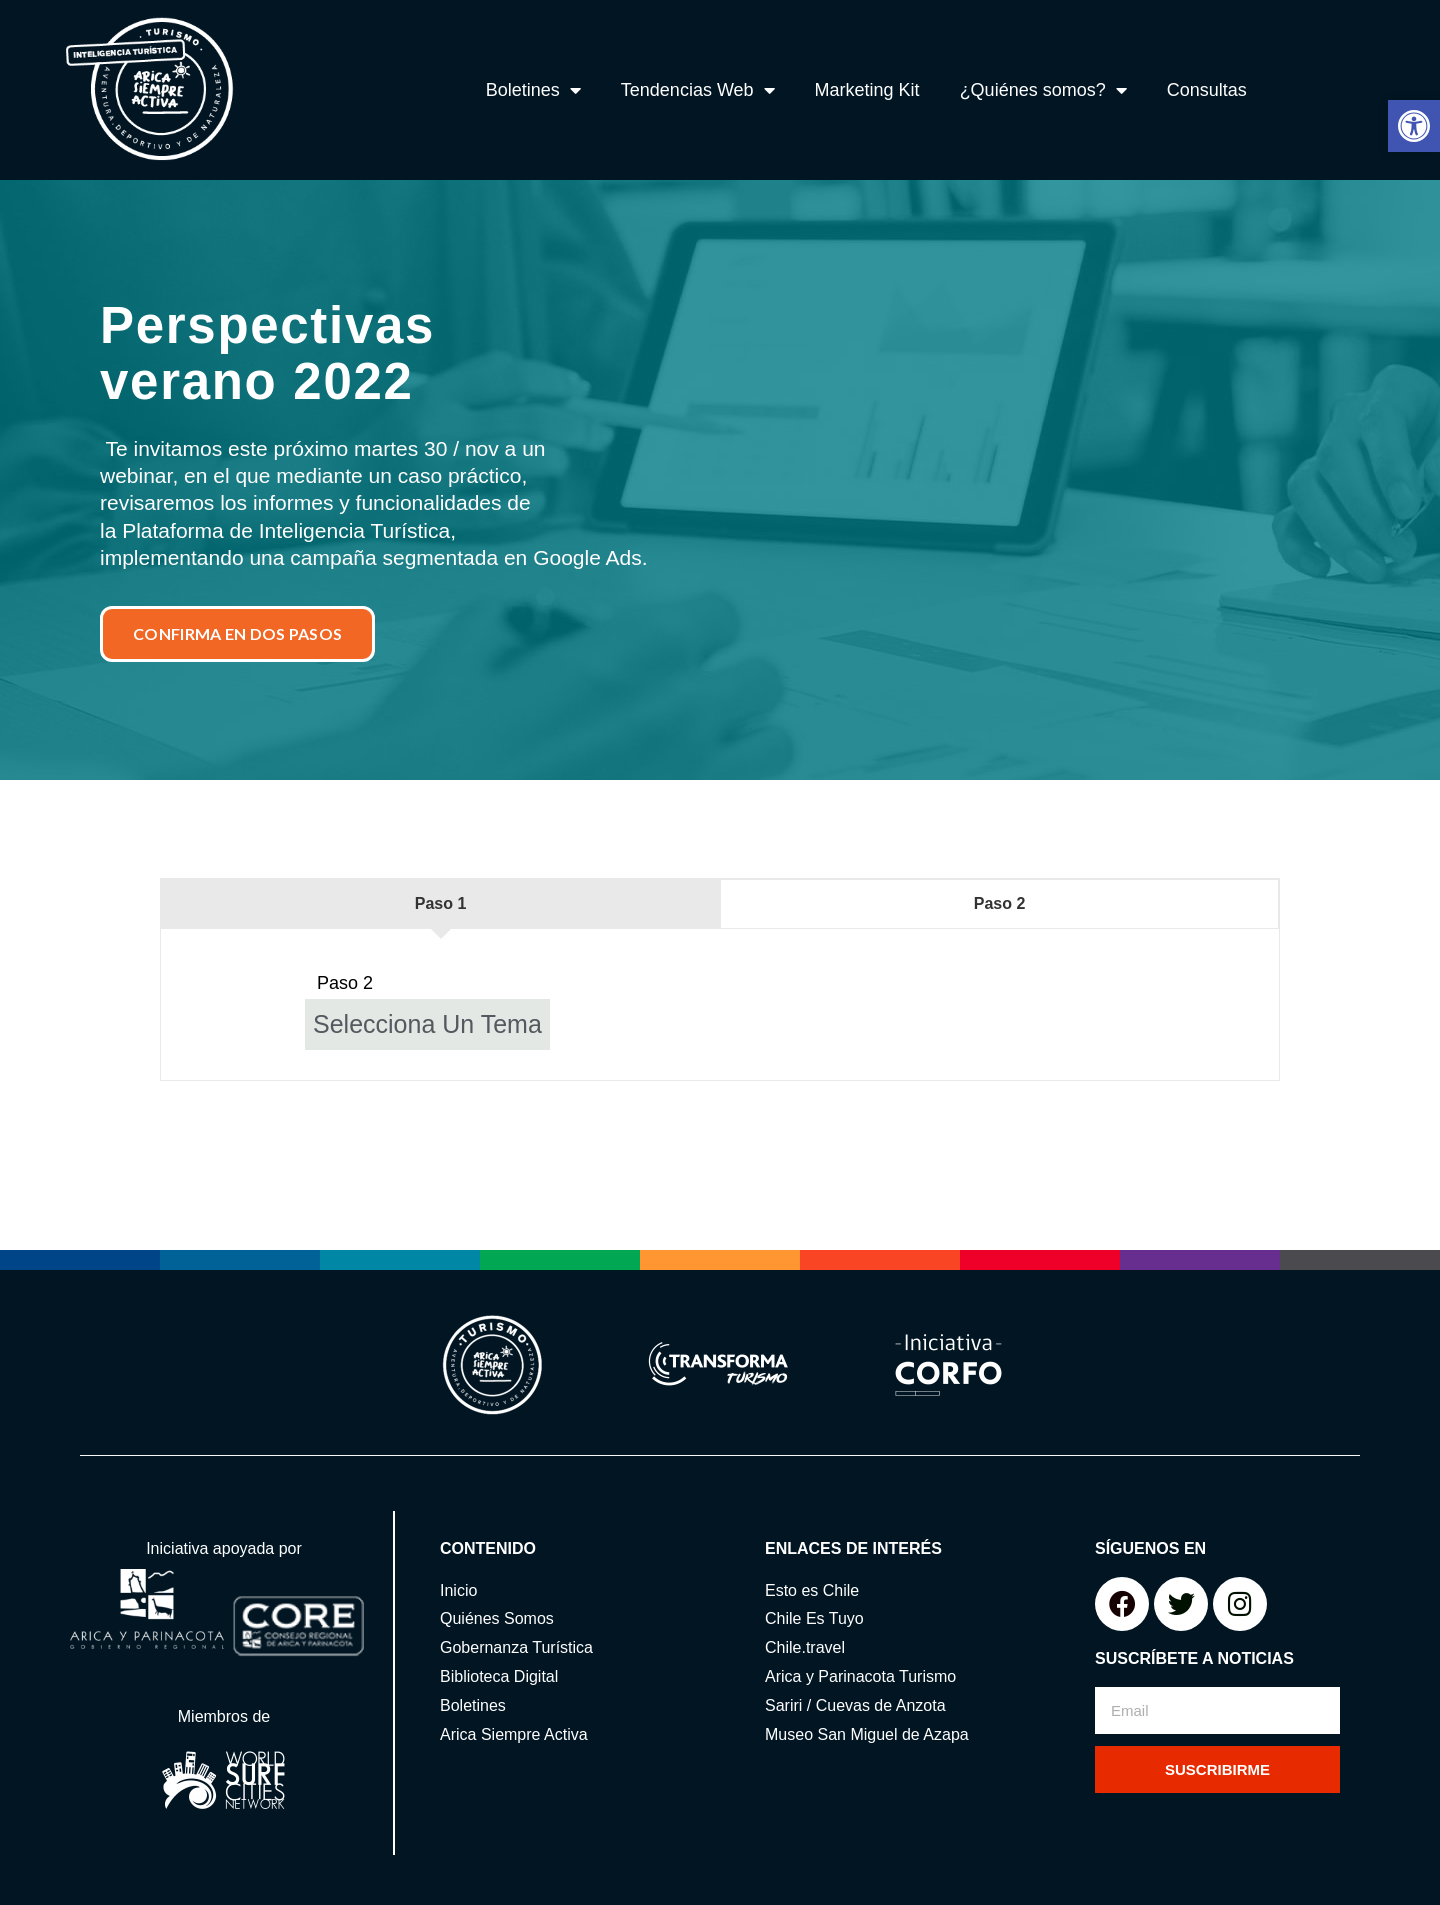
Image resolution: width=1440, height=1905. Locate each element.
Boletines (533, 90)
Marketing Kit (867, 90)
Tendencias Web (698, 90)
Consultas (1207, 90)
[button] (1414, 126)
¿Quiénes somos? (1043, 90)
